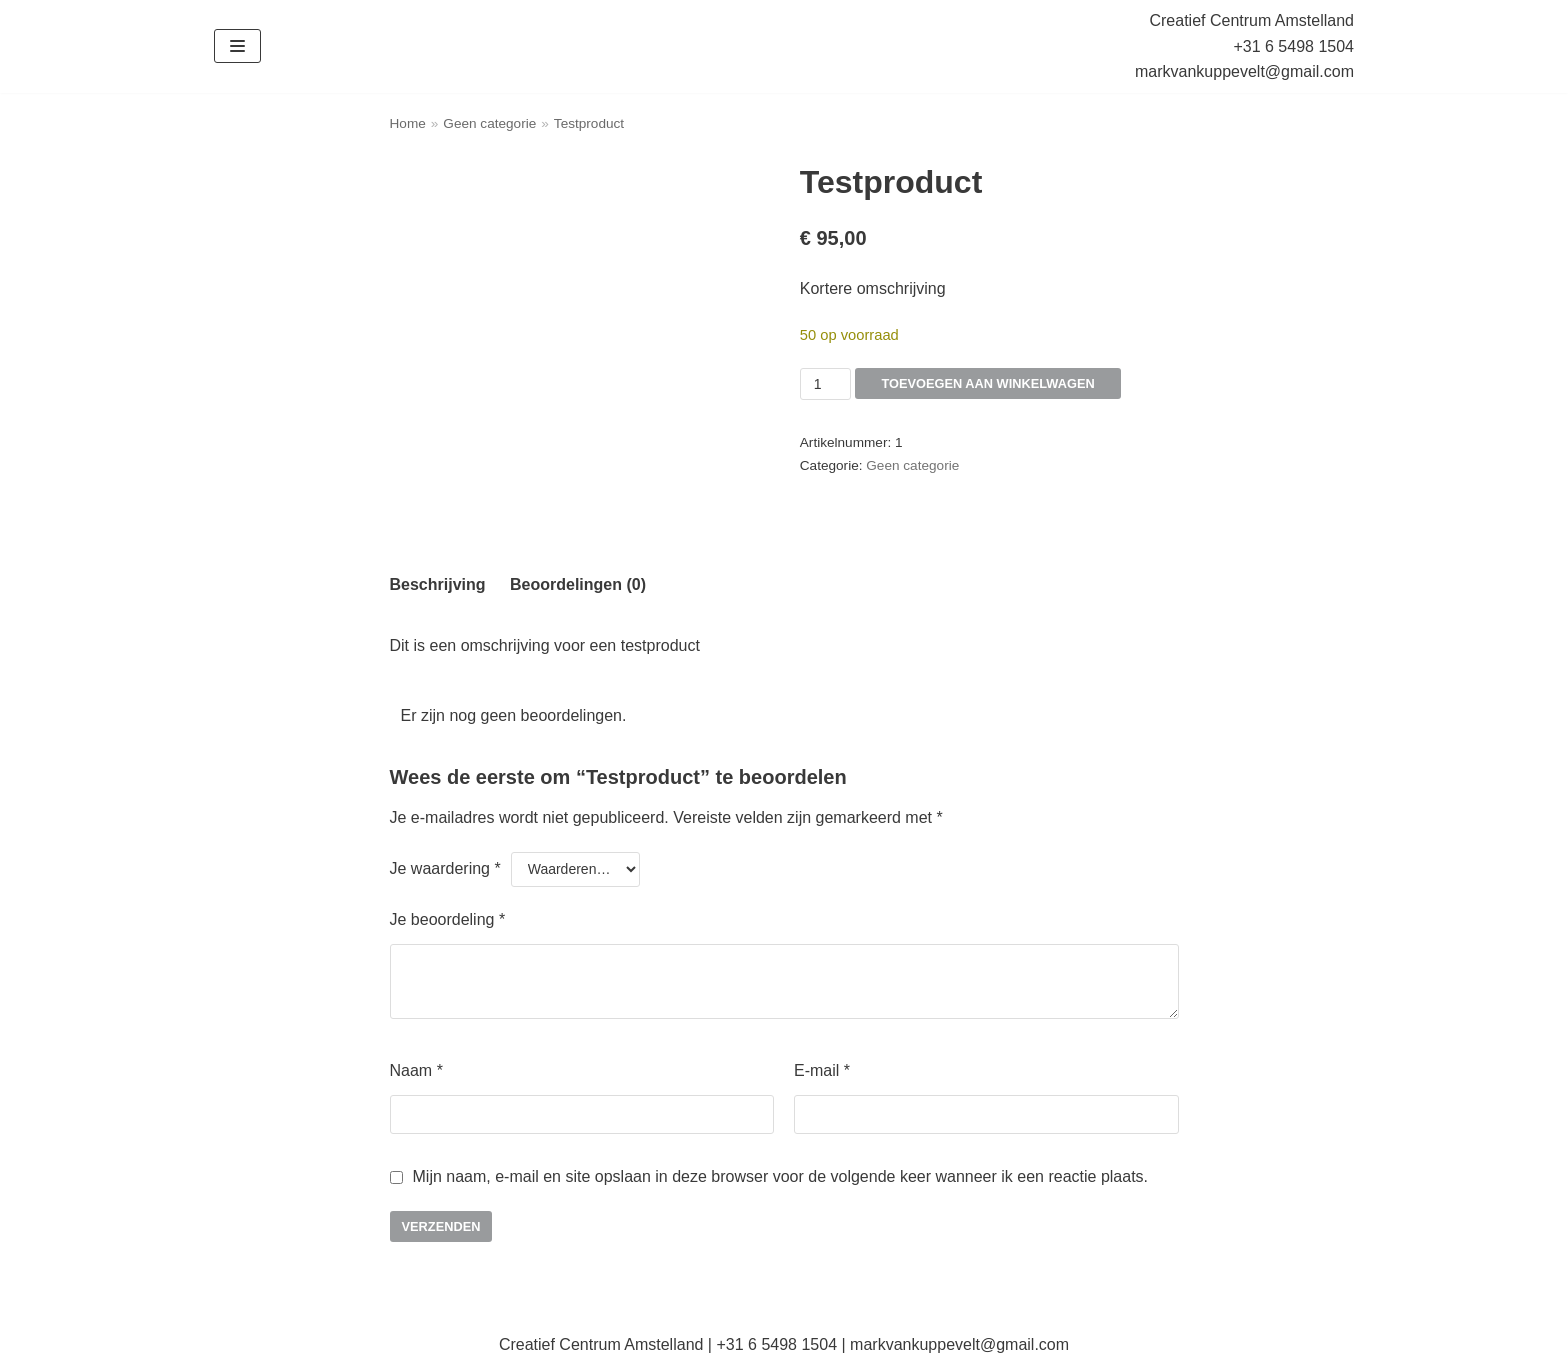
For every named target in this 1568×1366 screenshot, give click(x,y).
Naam (416, 1070)
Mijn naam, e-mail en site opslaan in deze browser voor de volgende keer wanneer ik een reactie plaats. (781, 1176)
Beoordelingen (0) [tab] (578, 584)
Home (408, 123)
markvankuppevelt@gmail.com (1244, 71)
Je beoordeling (448, 919)
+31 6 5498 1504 (1293, 46)
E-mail (822, 1070)
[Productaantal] (825, 384)
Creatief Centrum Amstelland (1251, 20)
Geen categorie (489, 123)
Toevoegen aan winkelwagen (973, 383)
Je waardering (445, 868)
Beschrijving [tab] (438, 584)
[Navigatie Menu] (237, 46)
